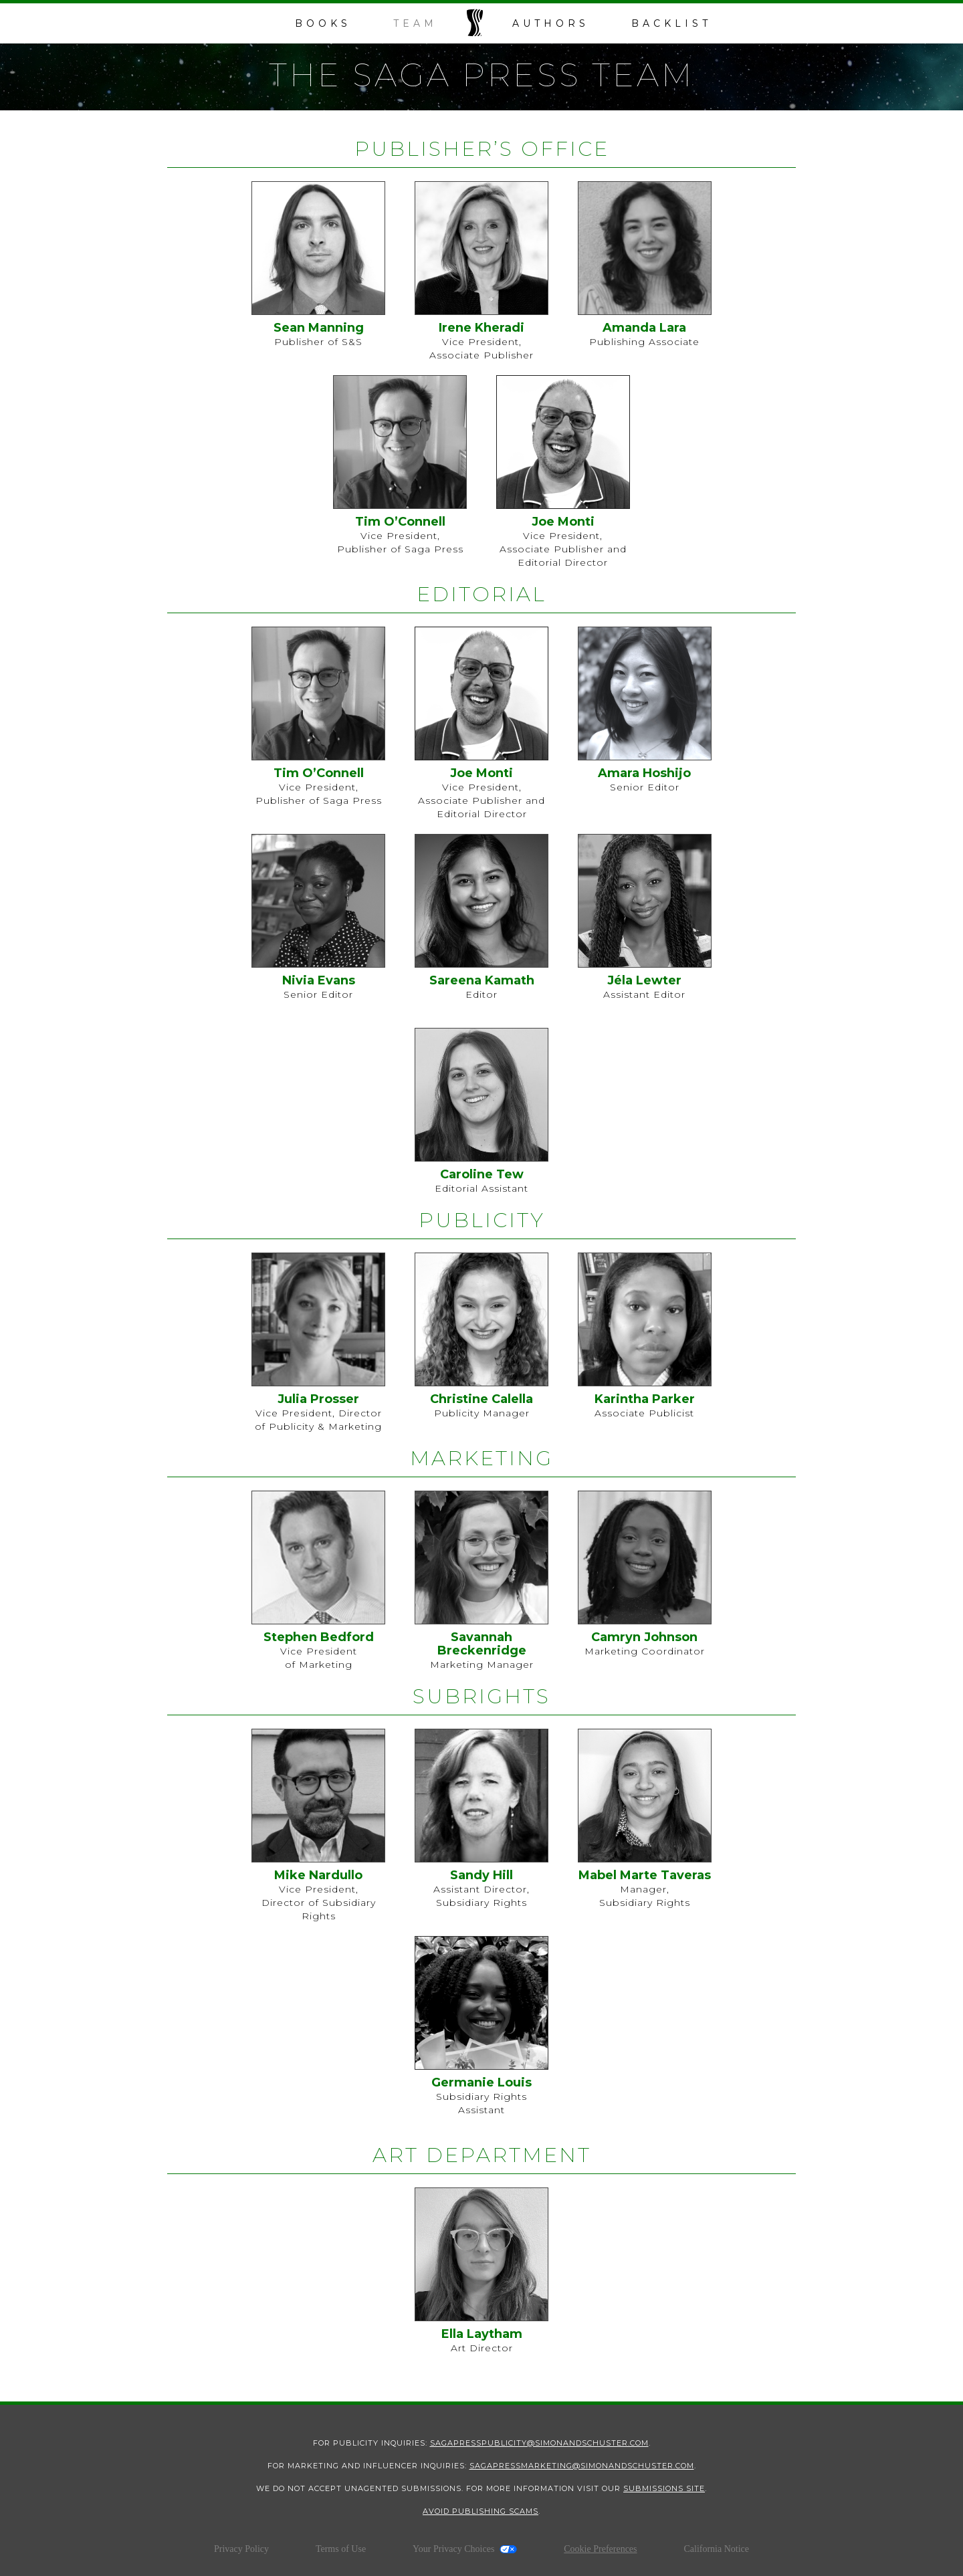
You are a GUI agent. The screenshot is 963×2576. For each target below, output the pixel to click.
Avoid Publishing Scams (480, 2511)
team (415, 23)
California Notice (716, 2549)
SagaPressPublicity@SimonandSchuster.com (539, 2443)
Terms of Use (341, 2549)
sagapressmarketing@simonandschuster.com (581, 2465)
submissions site (664, 2488)
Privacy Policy (241, 2549)
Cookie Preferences (600, 2549)
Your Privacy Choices (453, 2549)
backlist (671, 23)
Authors (550, 23)
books (323, 23)
